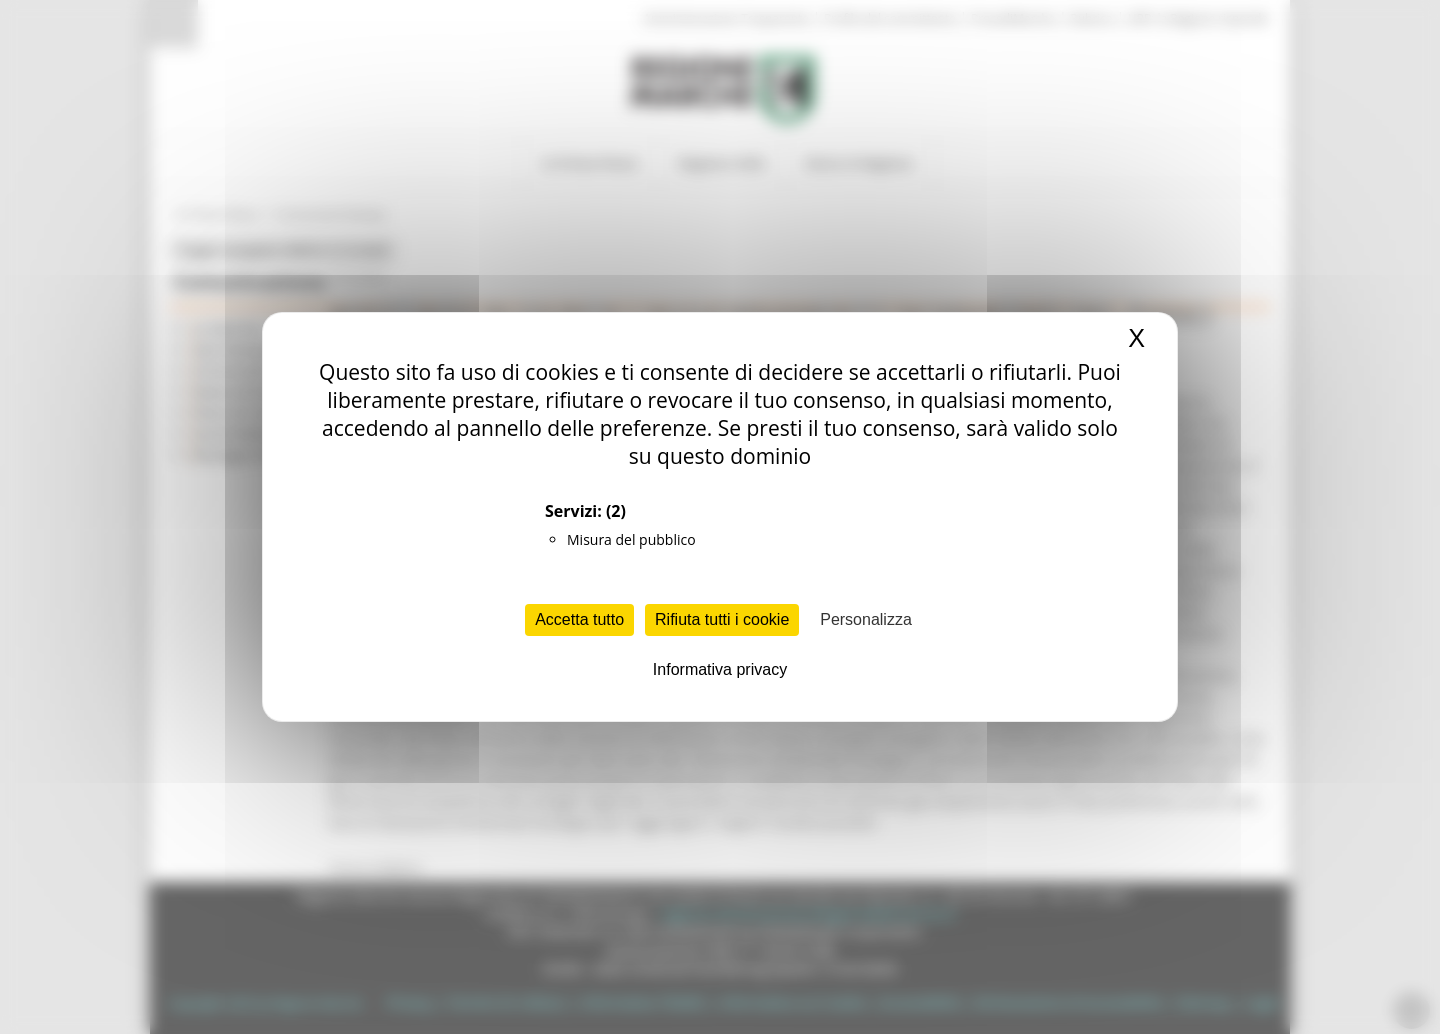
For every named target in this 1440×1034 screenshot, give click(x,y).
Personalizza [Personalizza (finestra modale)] (866, 619)
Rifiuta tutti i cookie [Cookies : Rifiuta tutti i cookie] (722, 619)
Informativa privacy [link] (720, 669)
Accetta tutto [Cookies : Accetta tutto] (579, 619)
